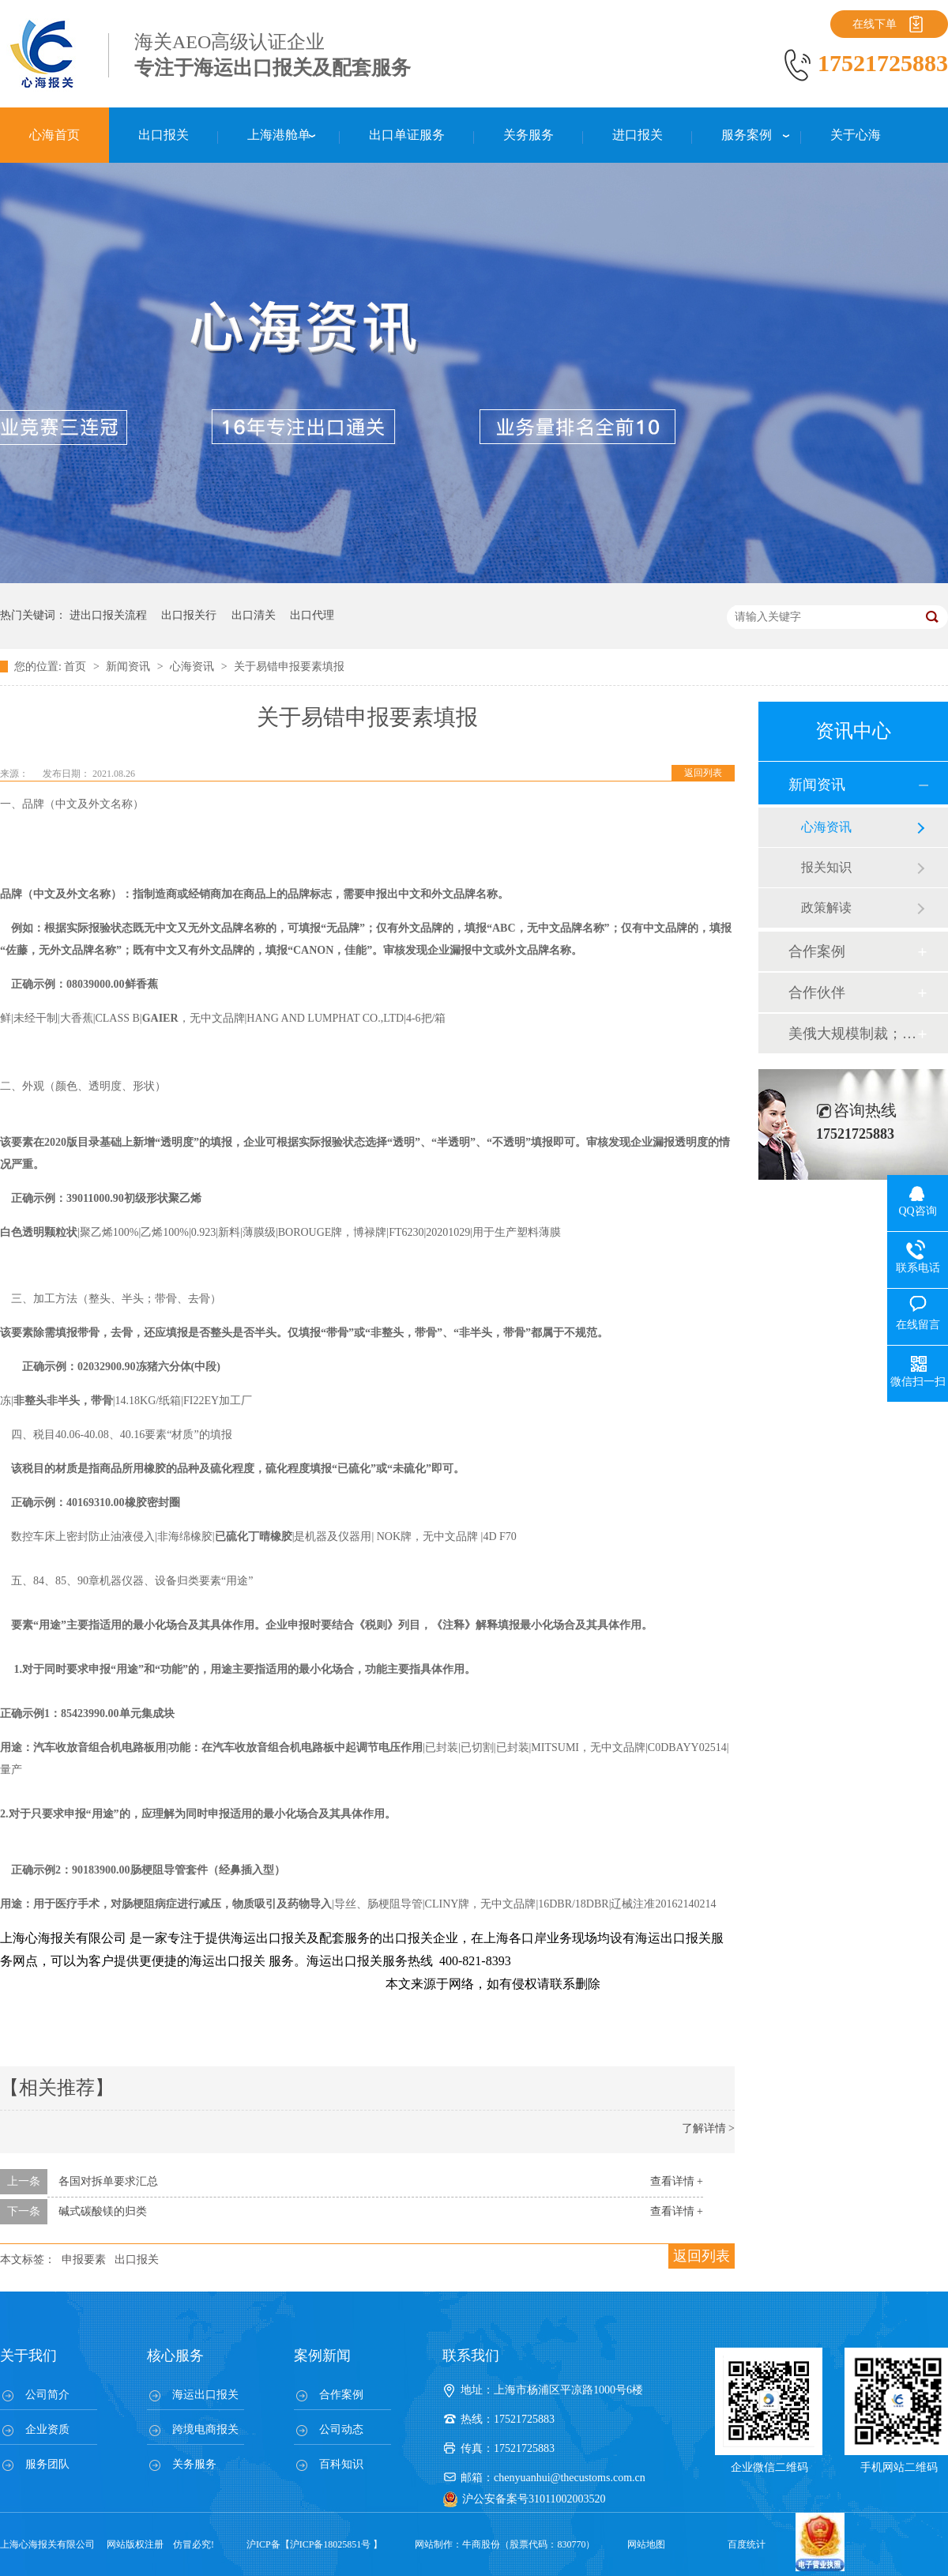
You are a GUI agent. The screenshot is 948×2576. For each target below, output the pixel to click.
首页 (76, 666)
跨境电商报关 (205, 2429)
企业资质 (47, 2429)
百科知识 (341, 2464)
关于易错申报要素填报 (289, 666)
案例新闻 (322, 2355)
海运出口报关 (205, 2395)
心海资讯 (193, 666)
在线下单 (874, 24)
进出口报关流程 (108, 615)
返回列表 (703, 772)
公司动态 (341, 2429)
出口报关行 (188, 615)
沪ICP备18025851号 (330, 2544)
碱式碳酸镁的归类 (102, 2211)
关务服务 (194, 2464)
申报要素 (84, 2259)
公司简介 (47, 2395)
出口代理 (312, 615)
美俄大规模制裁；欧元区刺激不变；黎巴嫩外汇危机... (852, 1033)
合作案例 (816, 951)
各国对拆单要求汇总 (108, 2181)
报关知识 (826, 867)
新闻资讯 (129, 666)
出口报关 (137, 2259)
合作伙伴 (816, 992)
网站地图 (646, 2544)
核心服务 (175, 2355)
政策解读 (826, 907)
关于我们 (28, 2355)
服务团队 (47, 2464)
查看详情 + (676, 2181)
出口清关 (253, 615)
